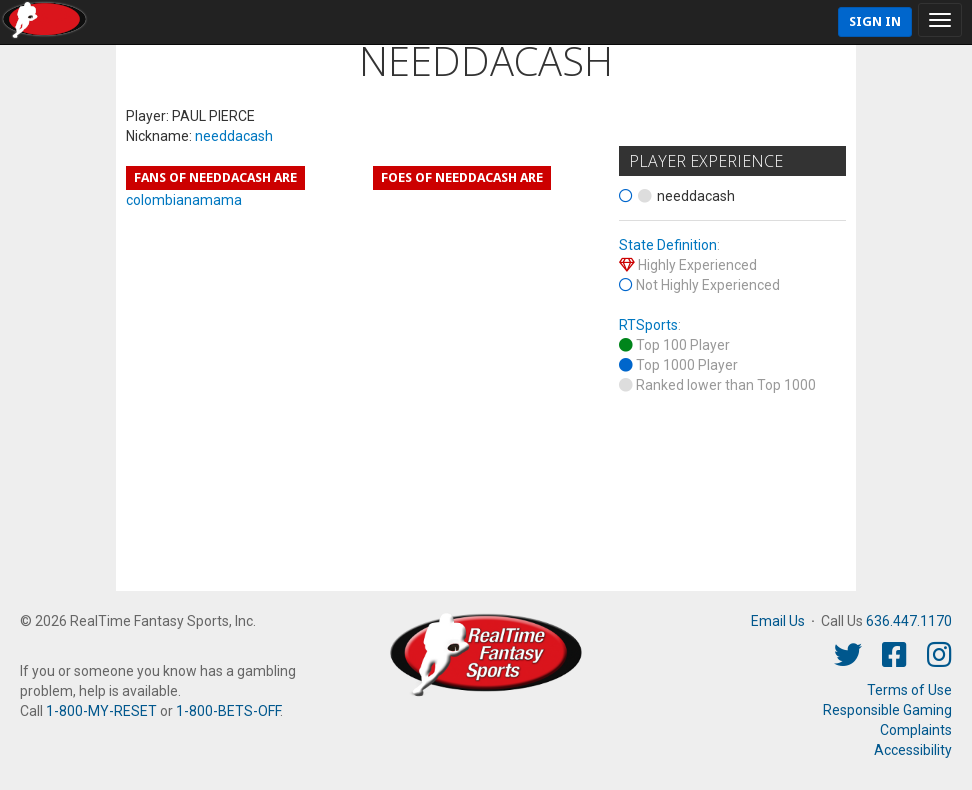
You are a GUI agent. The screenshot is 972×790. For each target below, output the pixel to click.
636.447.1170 (909, 621)
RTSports (648, 325)
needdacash (234, 136)
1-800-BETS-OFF (228, 711)
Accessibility (913, 750)
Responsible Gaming (887, 710)
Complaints (916, 730)
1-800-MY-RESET (101, 711)
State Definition (668, 245)
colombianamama (184, 200)
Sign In (875, 21)
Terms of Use (909, 690)
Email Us (778, 621)
